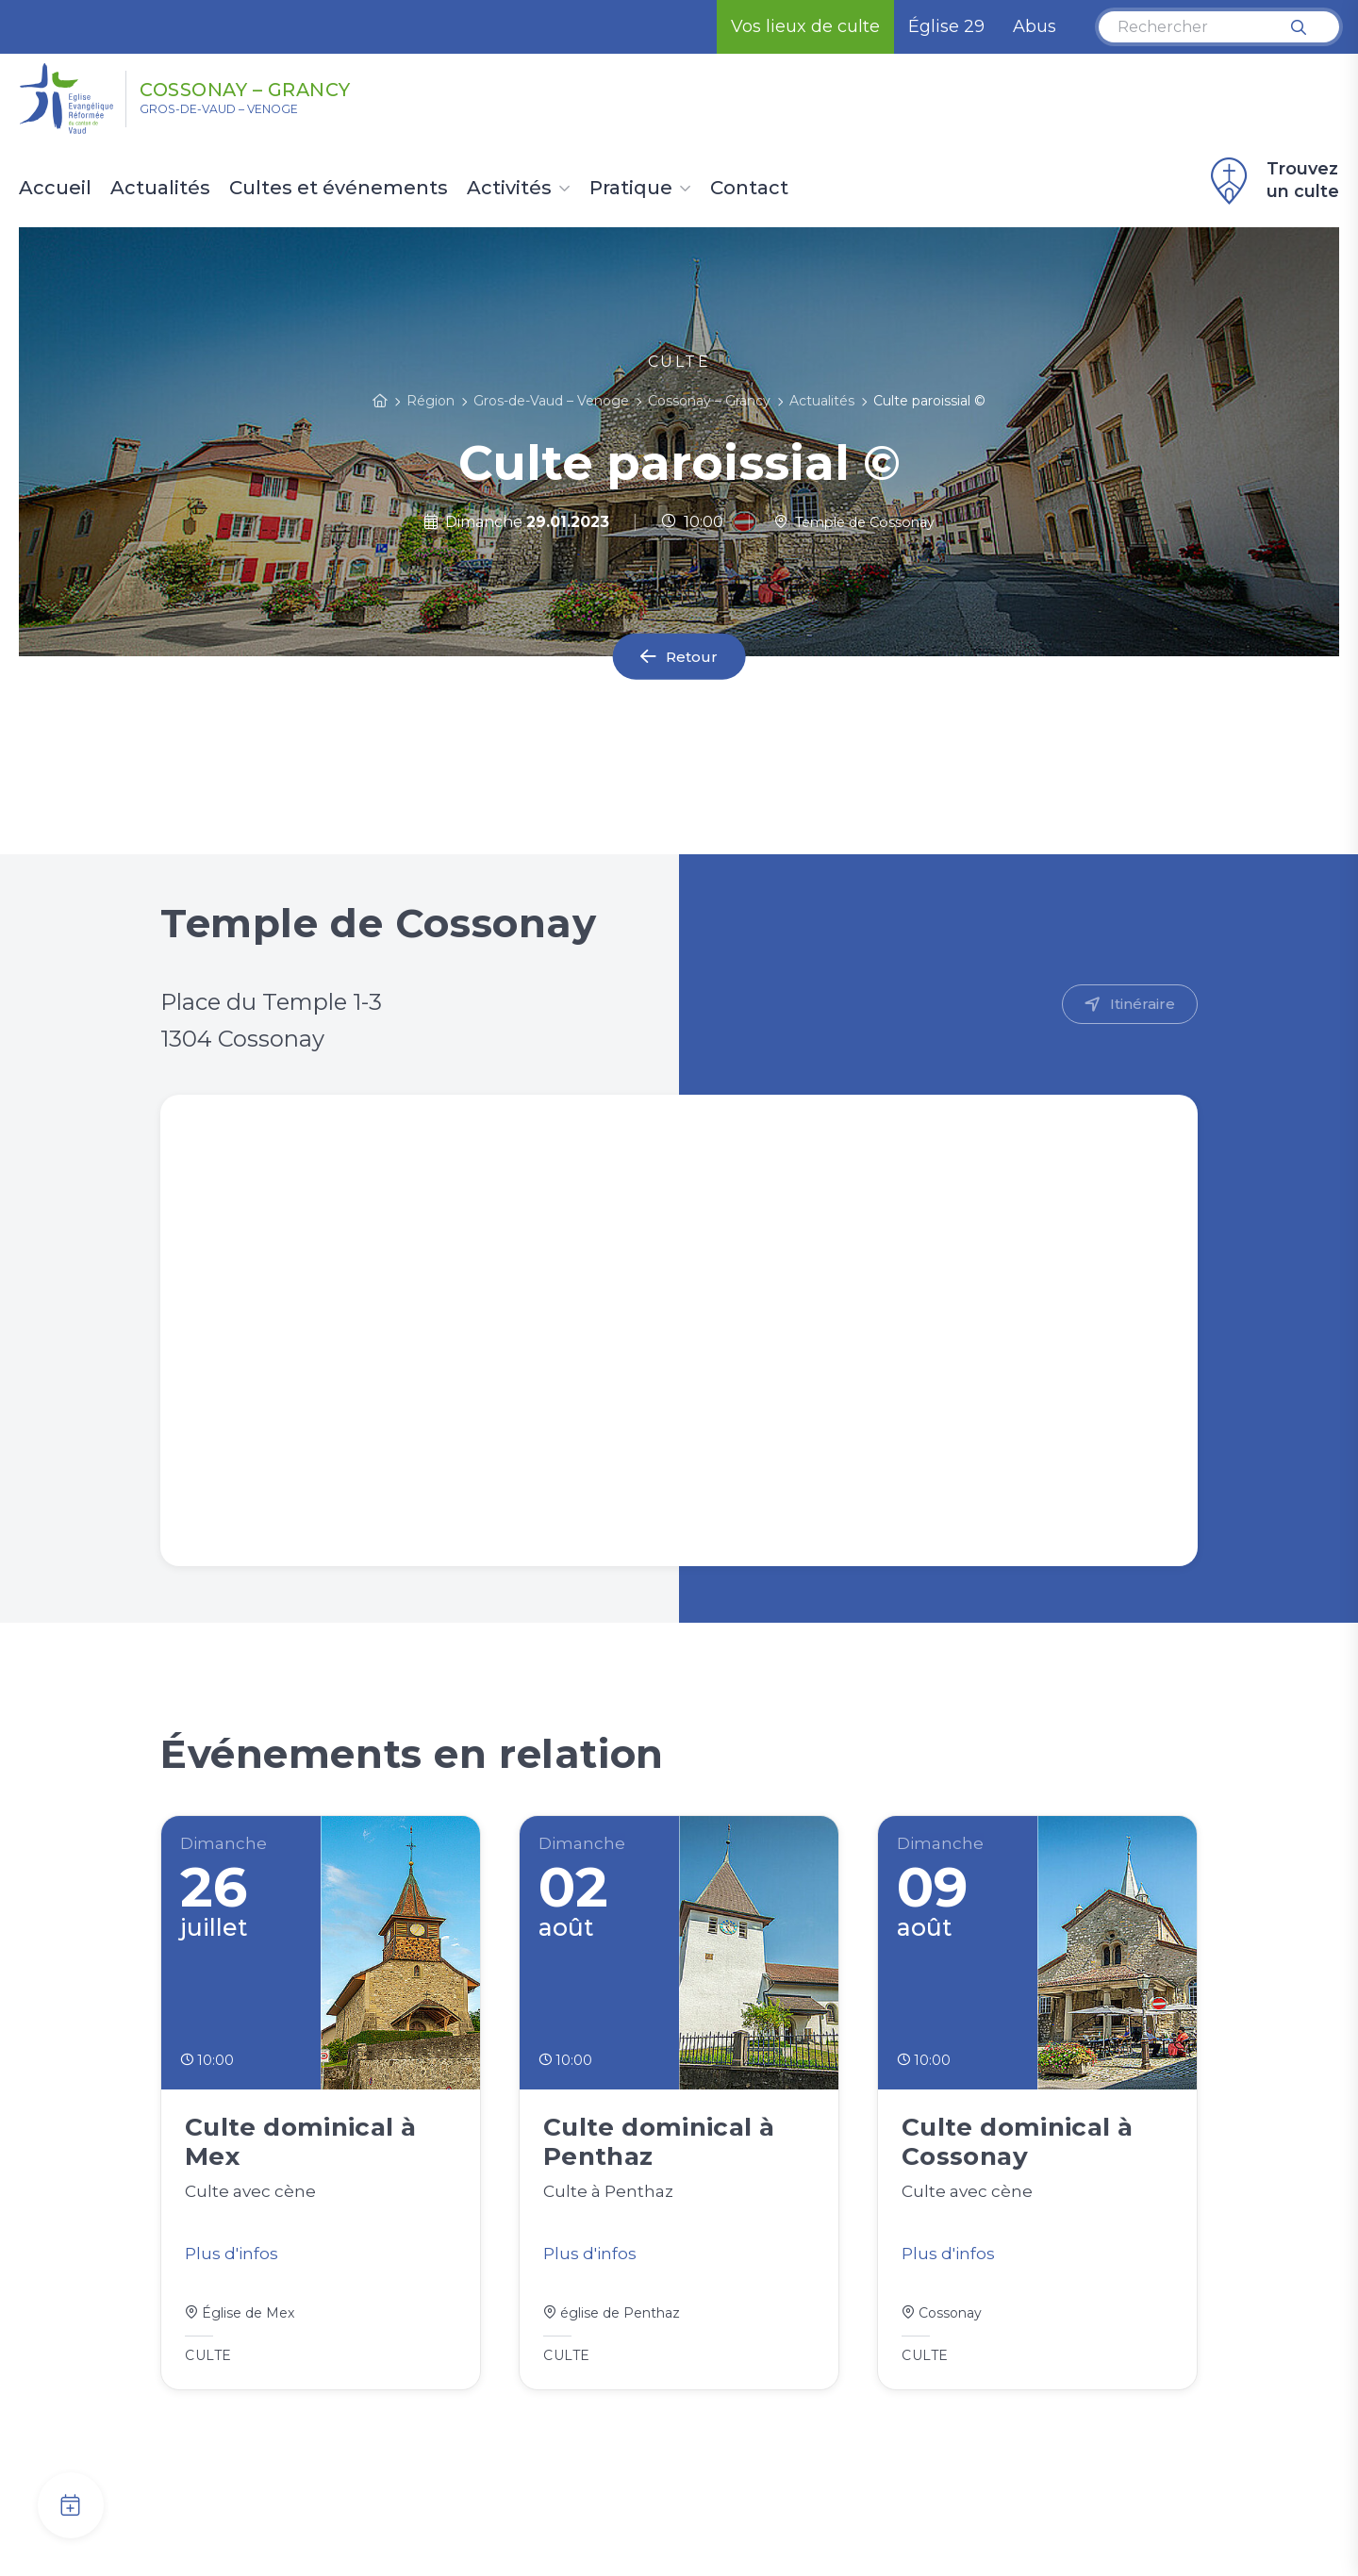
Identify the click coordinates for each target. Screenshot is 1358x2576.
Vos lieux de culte (805, 26)
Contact (749, 188)
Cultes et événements (338, 188)
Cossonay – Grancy (293, 87)
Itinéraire (1141, 1005)
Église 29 (946, 26)
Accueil (55, 188)
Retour (692, 657)
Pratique (630, 188)
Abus (1034, 26)
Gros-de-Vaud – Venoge (244, 114)
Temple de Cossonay (854, 522)
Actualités (160, 188)
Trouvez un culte (1272, 181)
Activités (509, 188)
